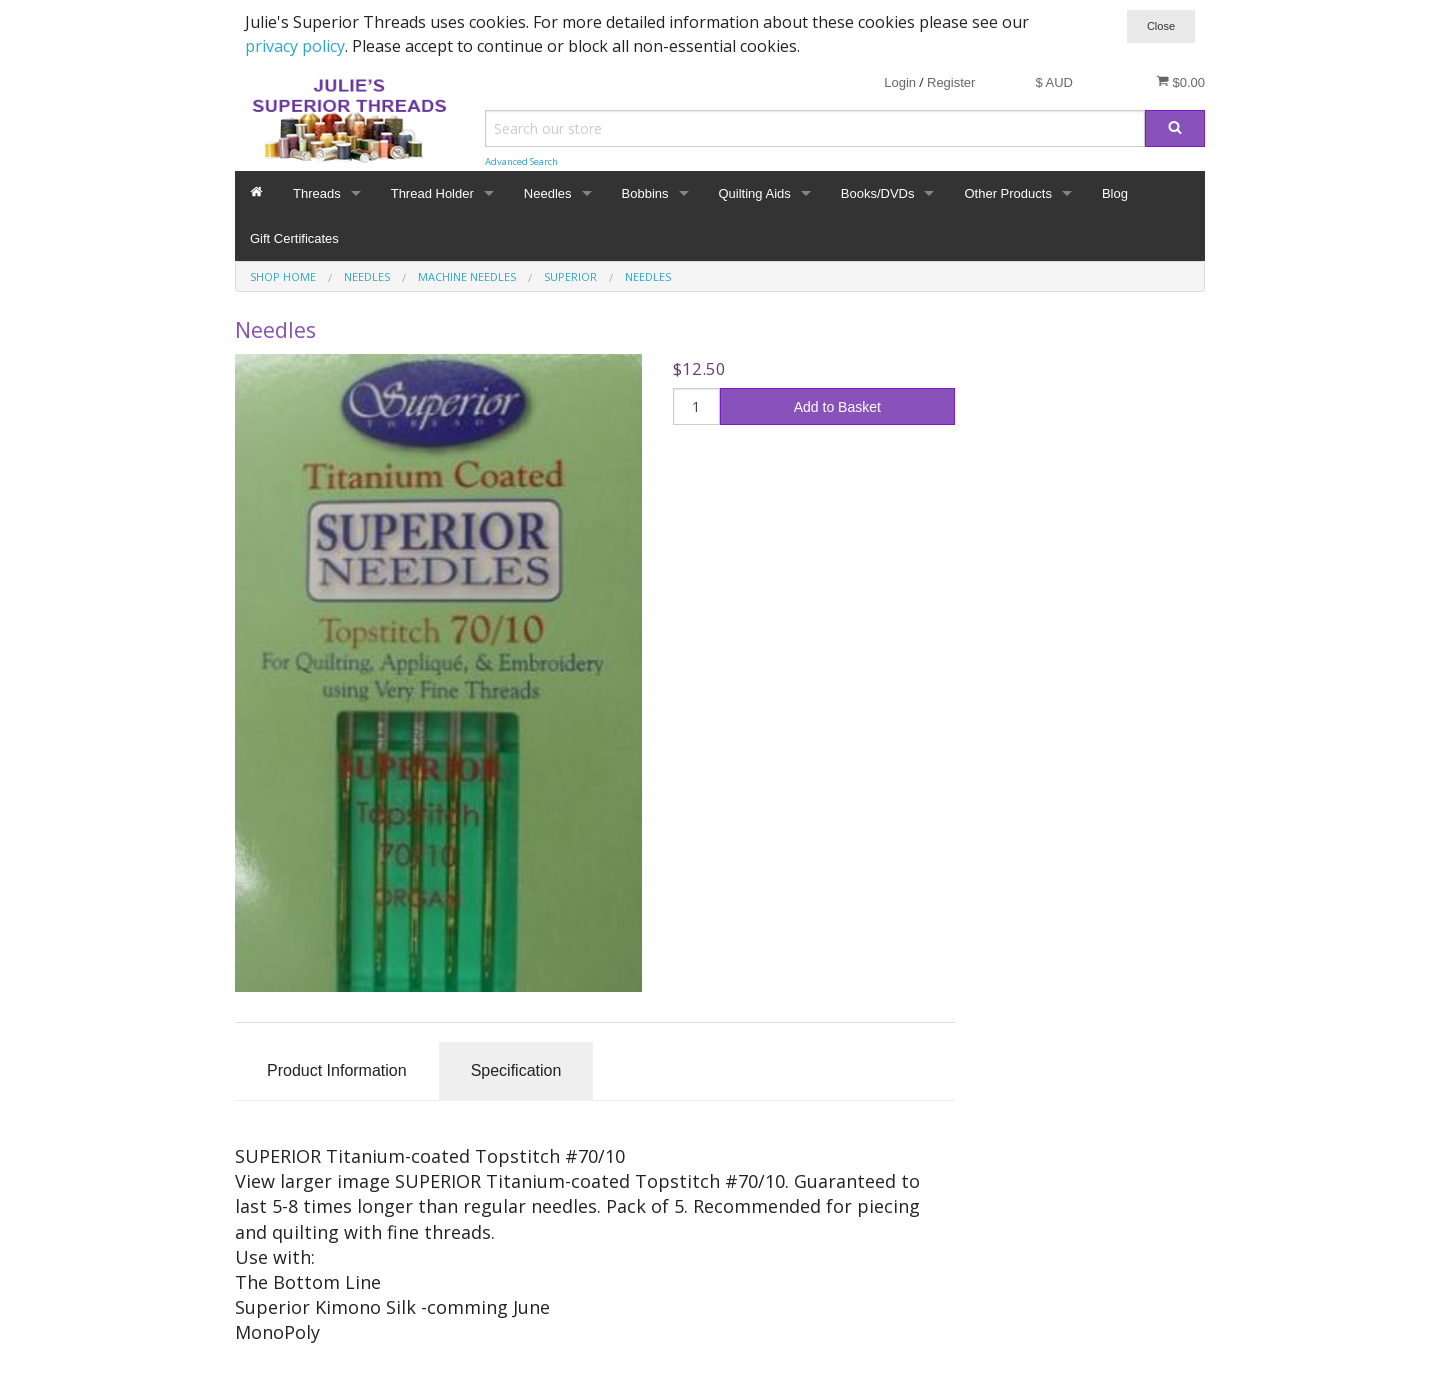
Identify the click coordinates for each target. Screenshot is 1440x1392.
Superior (570, 276)
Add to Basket (837, 407)
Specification (516, 1070)
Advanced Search (521, 161)
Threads (317, 193)
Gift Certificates (294, 238)
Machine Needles (467, 276)
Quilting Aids (755, 193)
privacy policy (295, 46)
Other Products (1007, 193)
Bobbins (645, 193)
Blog (1115, 193)
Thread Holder (432, 193)
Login (900, 82)
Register (951, 82)
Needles (548, 193)
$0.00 (1180, 82)
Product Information (337, 1070)
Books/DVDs (878, 193)
